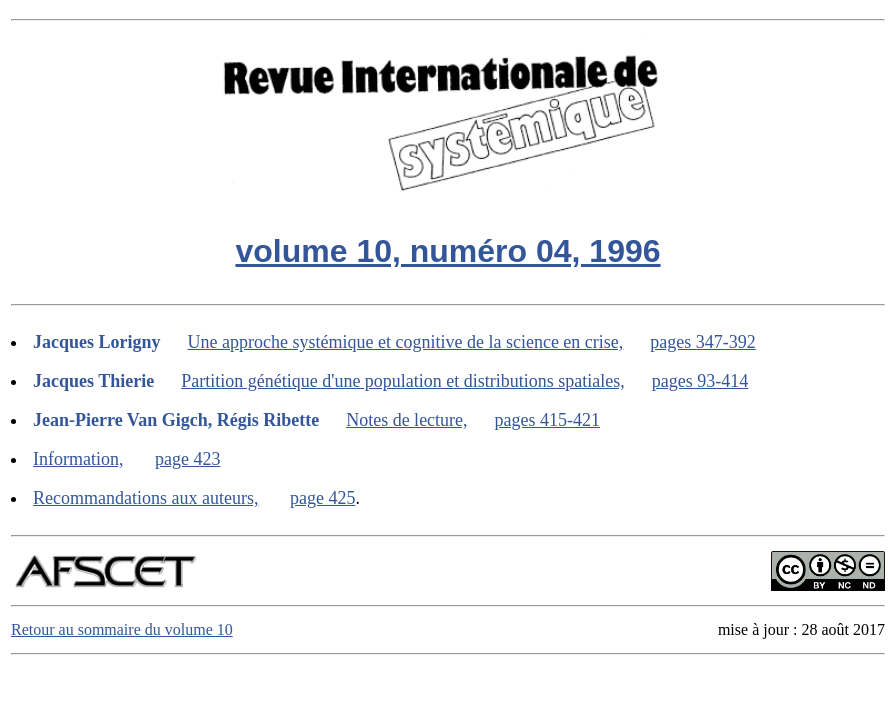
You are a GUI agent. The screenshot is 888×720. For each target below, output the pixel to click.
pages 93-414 (700, 381)
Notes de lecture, (406, 420)
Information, (78, 459)
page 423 (187, 459)
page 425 (322, 498)
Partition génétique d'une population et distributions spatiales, (403, 381)
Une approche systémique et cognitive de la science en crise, (406, 342)
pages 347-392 (702, 342)
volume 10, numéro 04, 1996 (447, 251)
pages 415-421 (547, 420)
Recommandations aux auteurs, (145, 498)
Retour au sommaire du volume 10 (122, 629)
